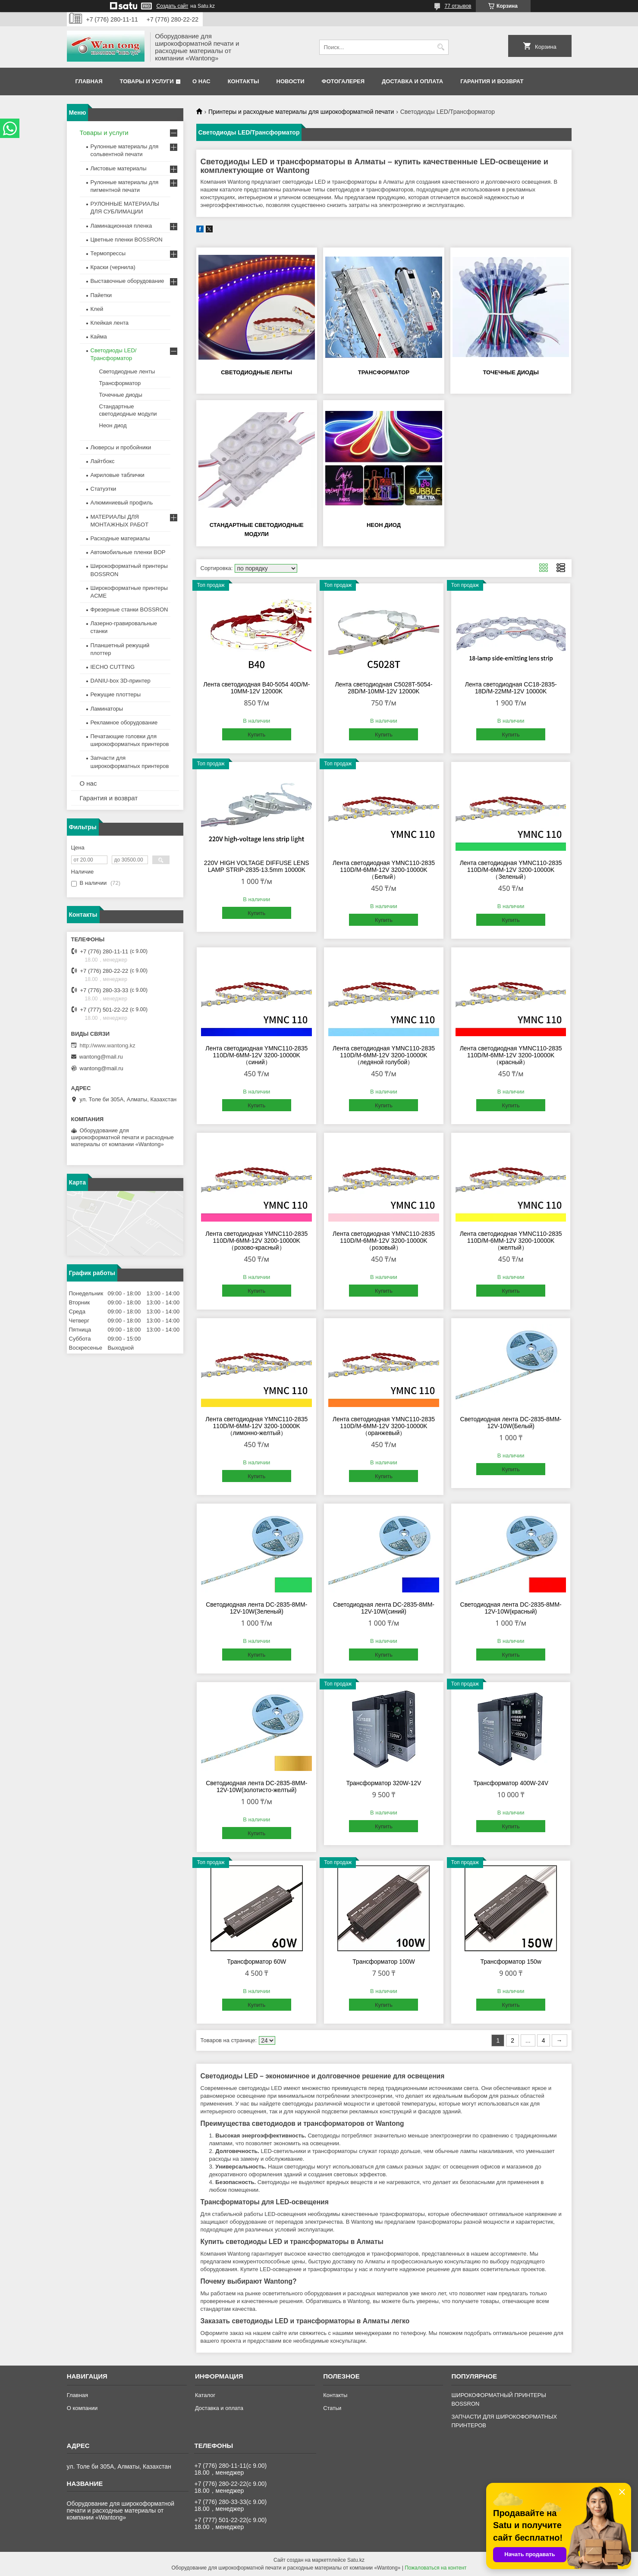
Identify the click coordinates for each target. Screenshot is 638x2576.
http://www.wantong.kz (107, 1045)
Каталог (205, 2395)
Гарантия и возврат (491, 81)
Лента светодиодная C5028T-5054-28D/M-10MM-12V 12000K (383, 688)
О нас (201, 81)
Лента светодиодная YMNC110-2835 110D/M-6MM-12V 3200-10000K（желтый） (511, 1240)
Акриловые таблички (118, 475)
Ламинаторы (107, 708)
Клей (97, 309)
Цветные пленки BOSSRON (127, 239)
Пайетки (101, 295)
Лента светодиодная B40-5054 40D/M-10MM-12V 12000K (256, 688)
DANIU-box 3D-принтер (121, 680)
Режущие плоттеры (116, 694)
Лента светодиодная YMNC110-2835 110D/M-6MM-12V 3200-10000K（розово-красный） (256, 1240)
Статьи (332, 2408)
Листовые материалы (119, 168)
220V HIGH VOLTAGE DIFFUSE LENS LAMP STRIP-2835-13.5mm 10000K (256, 866)
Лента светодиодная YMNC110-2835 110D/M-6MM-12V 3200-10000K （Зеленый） (511, 869)
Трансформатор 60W (256, 1961)
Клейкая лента (110, 323)
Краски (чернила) (113, 267)
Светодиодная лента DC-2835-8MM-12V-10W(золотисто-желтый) (256, 1786)
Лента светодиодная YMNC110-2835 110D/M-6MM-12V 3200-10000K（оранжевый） (384, 1426)
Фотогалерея (343, 81)
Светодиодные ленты (256, 372)
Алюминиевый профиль (122, 502)
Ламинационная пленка (121, 226)
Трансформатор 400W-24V (510, 1783)
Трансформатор (383, 372)
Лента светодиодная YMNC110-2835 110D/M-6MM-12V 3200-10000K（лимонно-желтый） (256, 1426)
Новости (291, 81)
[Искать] (441, 47)
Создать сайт (173, 6)
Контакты (243, 81)
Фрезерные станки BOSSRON (129, 609)
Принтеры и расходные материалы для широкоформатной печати (301, 111)
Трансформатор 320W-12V (383, 1783)
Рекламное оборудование (124, 722)
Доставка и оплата (412, 81)
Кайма (99, 336)
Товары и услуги (147, 81)
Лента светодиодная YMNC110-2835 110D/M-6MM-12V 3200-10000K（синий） (256, 1055)
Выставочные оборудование (127, 281)
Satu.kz (356, 2560)
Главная (89, 81)
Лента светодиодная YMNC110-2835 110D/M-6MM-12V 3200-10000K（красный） (511, 1055)
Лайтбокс (103, 461)
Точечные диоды (511, 372)
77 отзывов (457, 6)
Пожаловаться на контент (435, 2568)
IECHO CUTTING (113, 667)
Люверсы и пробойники (121, 447)
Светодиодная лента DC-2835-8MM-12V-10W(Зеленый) (256, 1608)
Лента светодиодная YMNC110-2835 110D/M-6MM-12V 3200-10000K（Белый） (384, 869)
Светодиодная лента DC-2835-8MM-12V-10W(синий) (383, 1608)
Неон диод (384, 525)
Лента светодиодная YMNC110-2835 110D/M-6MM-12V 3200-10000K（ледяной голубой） (384, 1055)
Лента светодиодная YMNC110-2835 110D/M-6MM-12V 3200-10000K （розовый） (384, 1240)
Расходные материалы (120, 538)
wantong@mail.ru (101, 1056)
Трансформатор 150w (510, 1961)
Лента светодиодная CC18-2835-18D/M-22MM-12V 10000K (511, 688)
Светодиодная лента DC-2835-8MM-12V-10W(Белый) (511, 1422)
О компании (82, 2408)
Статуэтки (103, 489)
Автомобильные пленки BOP (128, 552)
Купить (256, 734)
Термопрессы (108, 253)
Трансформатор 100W (383, 1961)
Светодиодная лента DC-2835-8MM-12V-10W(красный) (511, 1608)
